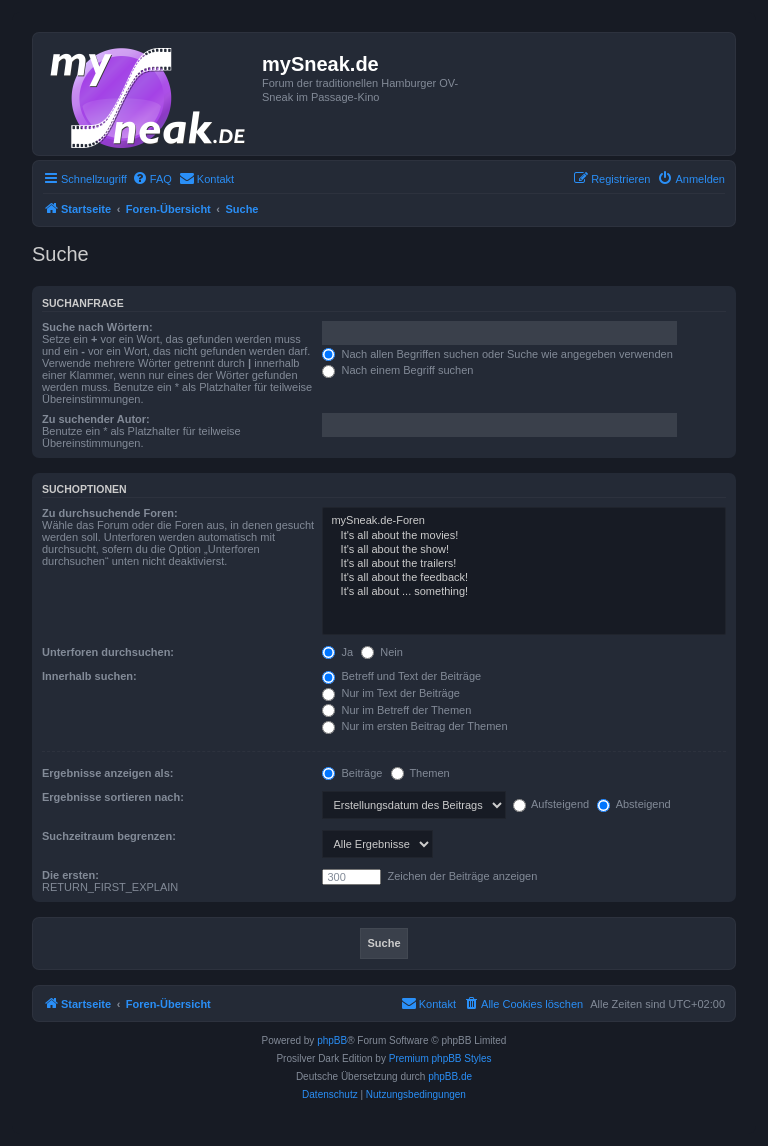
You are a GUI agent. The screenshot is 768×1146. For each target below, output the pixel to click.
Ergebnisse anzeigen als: (107, 773)
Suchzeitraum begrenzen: (109, 836)
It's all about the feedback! (524, 578)
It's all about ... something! (524, 592)
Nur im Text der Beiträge (390, 693)
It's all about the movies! (524, 536)
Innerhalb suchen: (89, 676)
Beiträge (352, 773)
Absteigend (634, 804)
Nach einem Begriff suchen (397, 370)
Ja (337, 652)
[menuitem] (152, 179)
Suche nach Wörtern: (97, 327)
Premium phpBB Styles (440, 1058)
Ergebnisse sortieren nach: (113, 797)
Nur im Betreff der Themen (396, 710)
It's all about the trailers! (524, 564)
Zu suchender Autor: (96, 419)
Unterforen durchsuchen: (108, 652)
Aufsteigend (551, 804)
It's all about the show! (524, 550)
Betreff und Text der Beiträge (401, 676)
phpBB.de (450, 1076)
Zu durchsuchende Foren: (110, 513)
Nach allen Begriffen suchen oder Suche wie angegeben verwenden (497, 354)
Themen (420, 773)
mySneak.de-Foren (524, 521)
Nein (382, 652)
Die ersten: (70, 875)
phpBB (332, 1040)
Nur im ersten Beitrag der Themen (414, 726)
